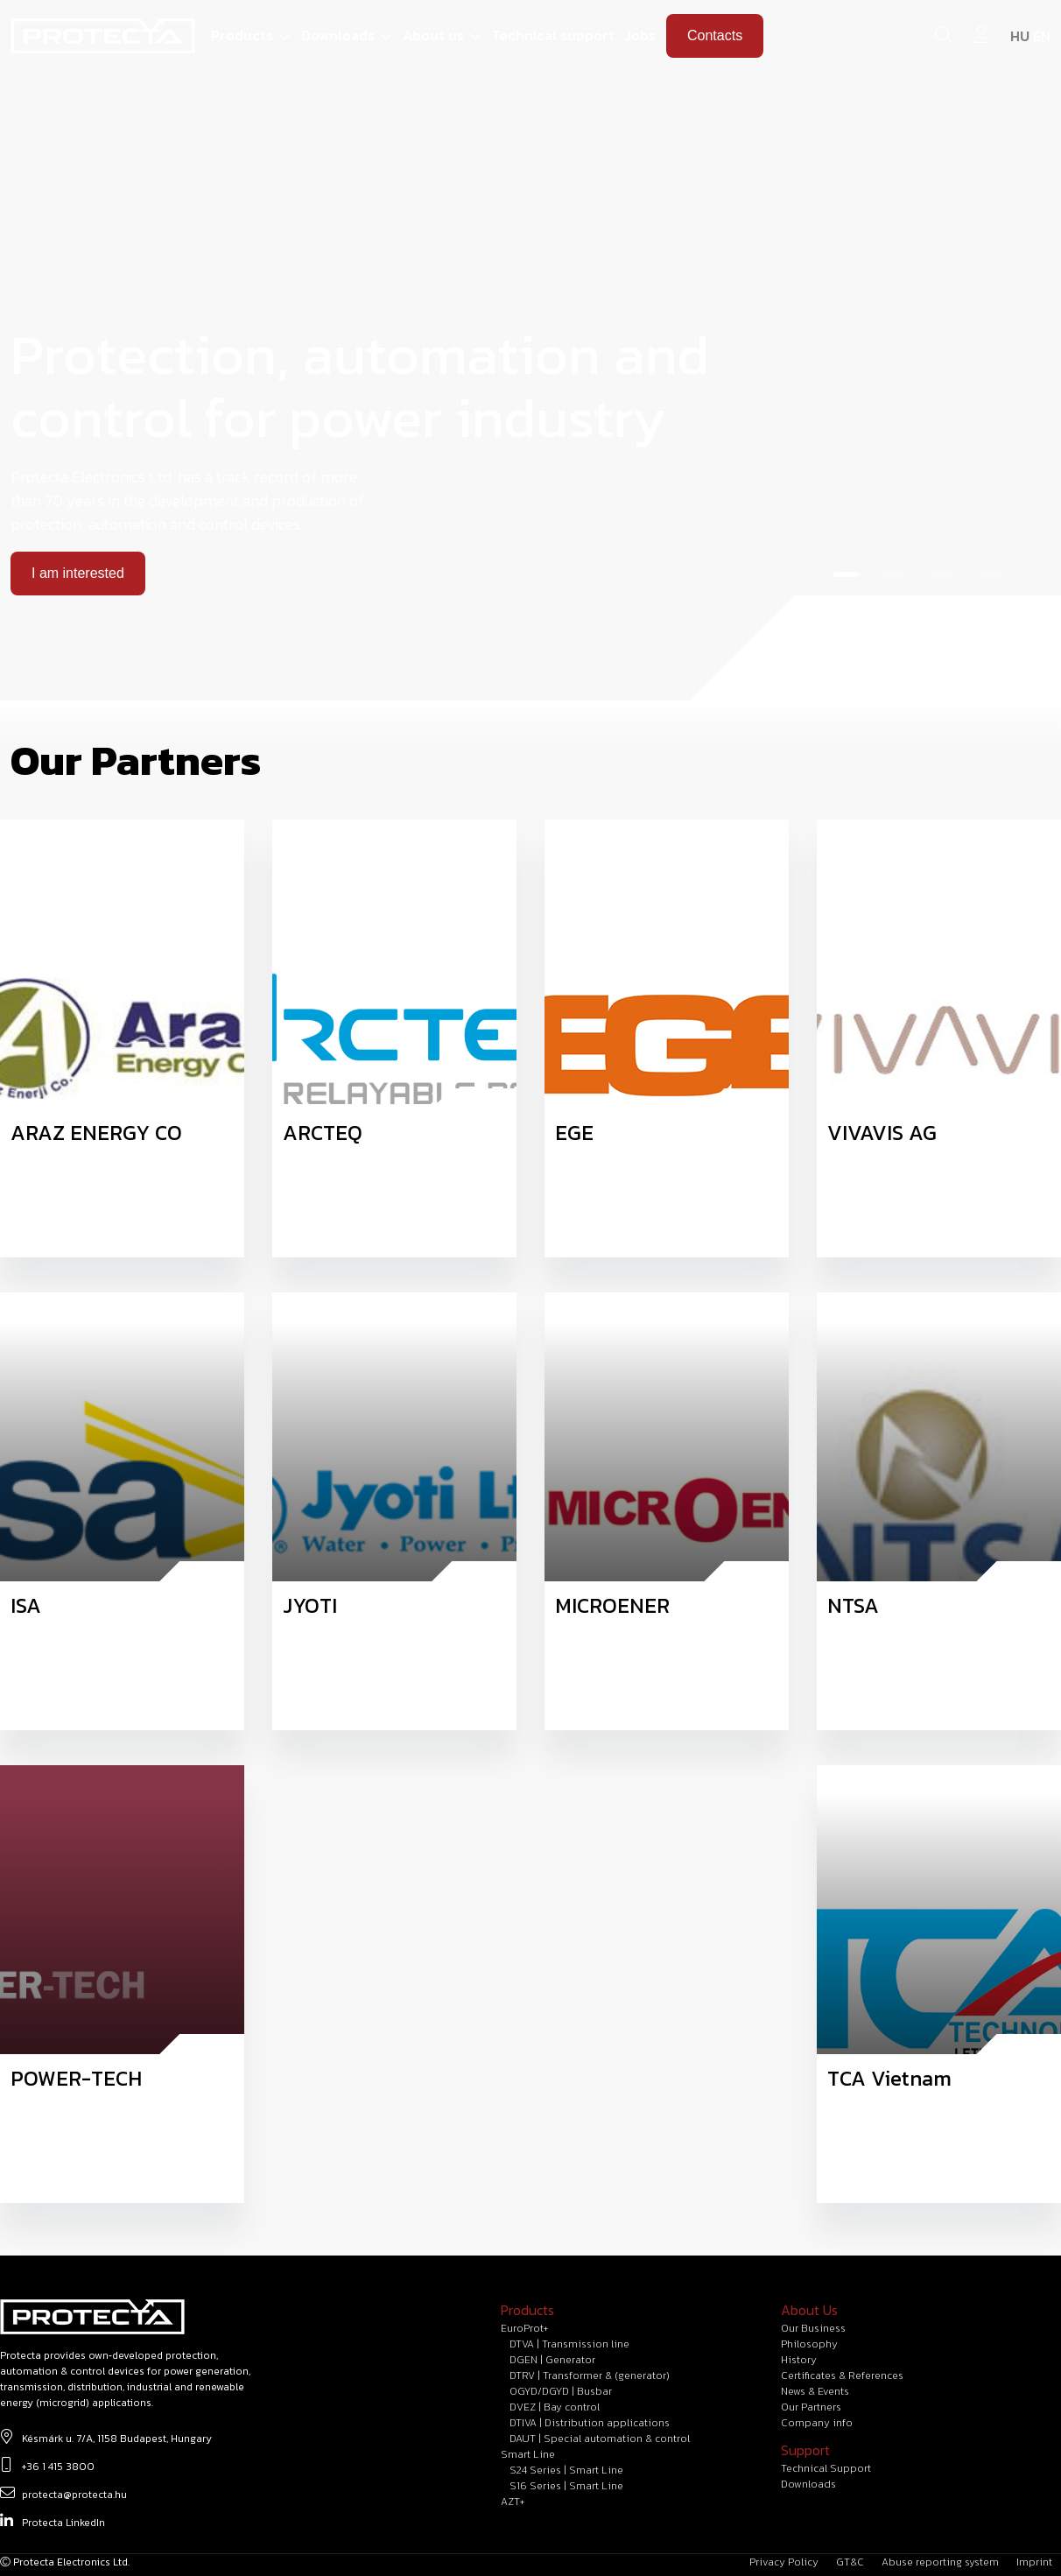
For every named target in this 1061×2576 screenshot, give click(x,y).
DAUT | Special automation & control (599, 2438)
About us (433, 35)
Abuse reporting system (940, 2562)
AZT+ (512, 2501)
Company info (817, 2423)
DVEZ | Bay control (554, 2407)
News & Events (815, 2391)
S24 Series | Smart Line (566, 2470)
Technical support (553, 35)
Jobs (640, 35)
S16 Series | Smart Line (566, 2486)
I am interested (78, 573)
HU (1019, 35)
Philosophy (809, 2344)
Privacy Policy (784, 2562)
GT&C (850, 2562)
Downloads (338, 35)
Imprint (1034, 2562)
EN (1041, 35)
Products (242, 35)
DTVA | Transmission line (569, 2344)
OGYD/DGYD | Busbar (560, 2391)
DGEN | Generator (552, 2360)
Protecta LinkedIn (52, 2521)
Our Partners (811, 2407)
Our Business (813, 2328)
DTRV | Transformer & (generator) (589, 2375)
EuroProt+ (524, 2328)
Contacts (714, 35)
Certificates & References (842, 2375)
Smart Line (528, 2454)
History (799, 2360)
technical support (826, 2468)
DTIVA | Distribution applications (589, 2423)
